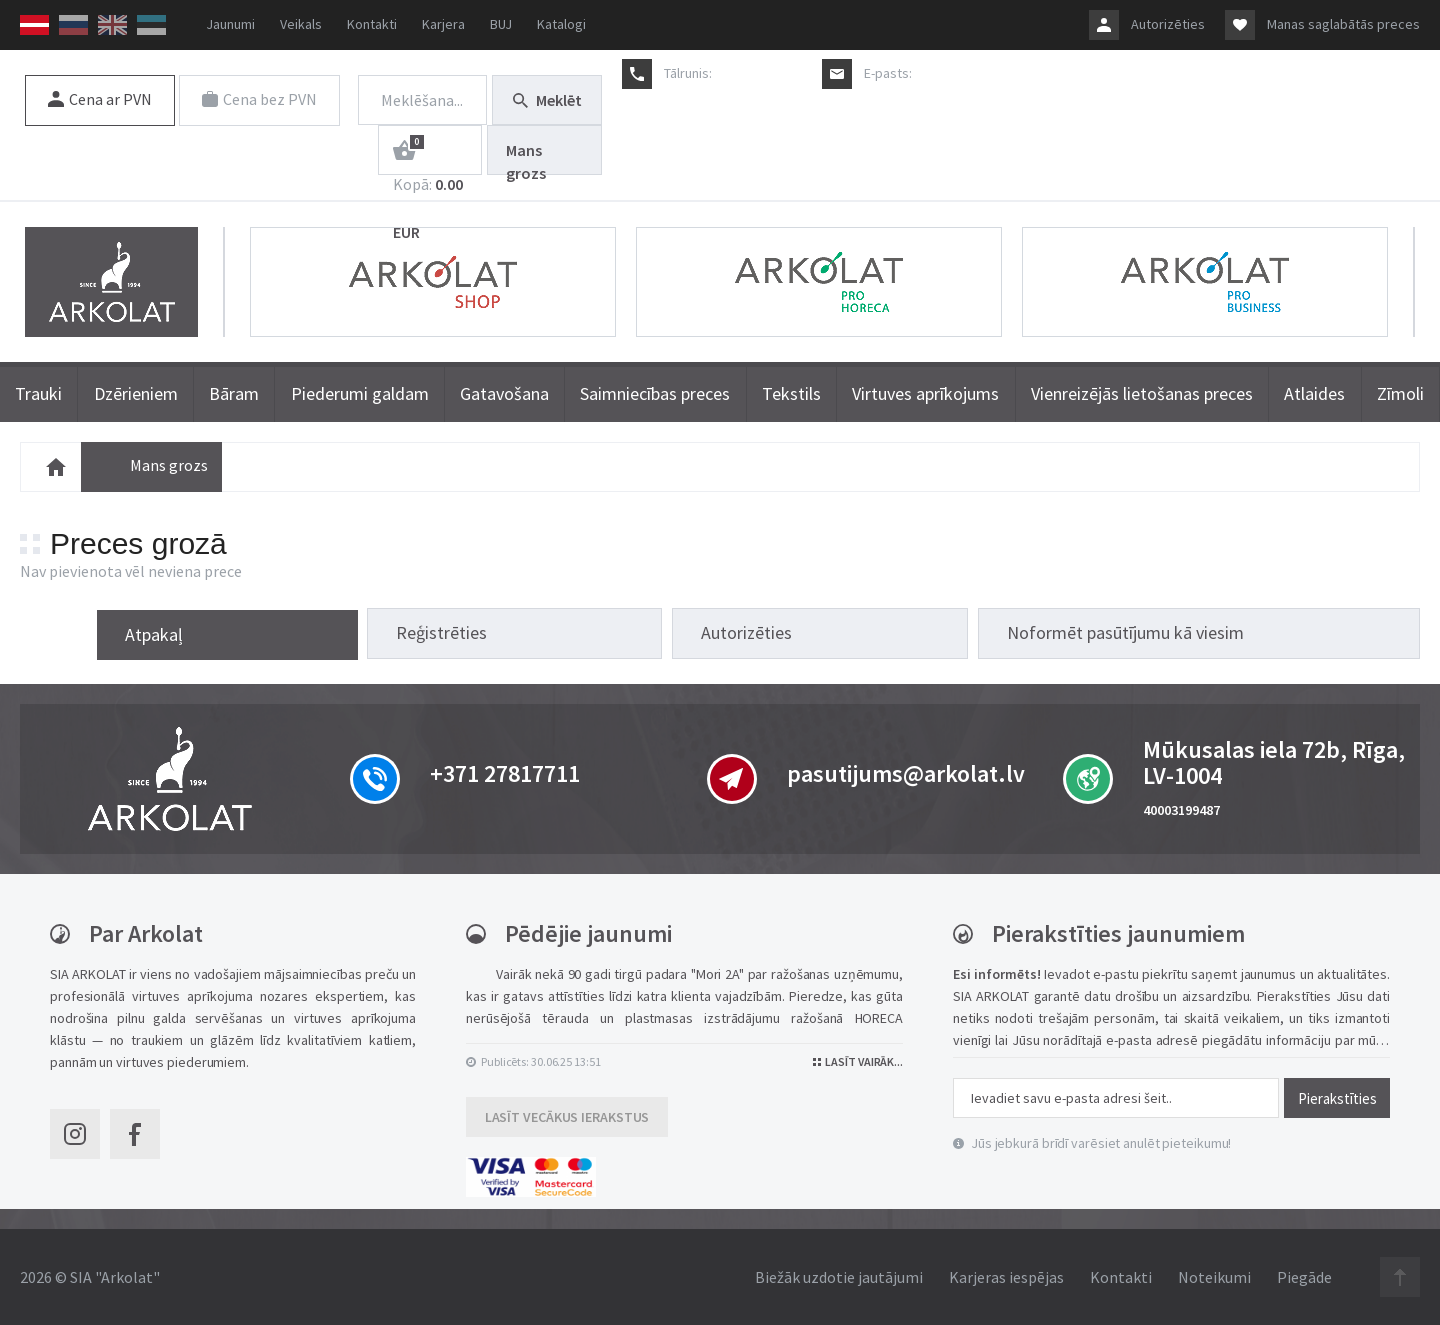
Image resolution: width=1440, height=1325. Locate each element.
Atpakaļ (740, 632)
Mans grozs (526, 157)
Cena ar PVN (100, 99)
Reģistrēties (881, 632)
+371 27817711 (758, 73)
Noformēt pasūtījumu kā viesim (1272, 632)
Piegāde (1304, 1277)
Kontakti (372, 24)
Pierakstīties (1337, 1097)
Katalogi (561, 24)
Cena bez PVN (260, 99)
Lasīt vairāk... (858, 1061)
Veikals (301, 24)
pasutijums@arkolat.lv (981, 73)
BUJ (501, 24)
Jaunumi (230, 24)
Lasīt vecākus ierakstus (567, 1117)
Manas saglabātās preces (1343, 24)
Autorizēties (1168, 24)
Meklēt (547, 100)
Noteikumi (1214, 1277)
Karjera (443, 24)
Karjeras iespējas (1006, 1277)
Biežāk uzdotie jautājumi (839, 1277)
